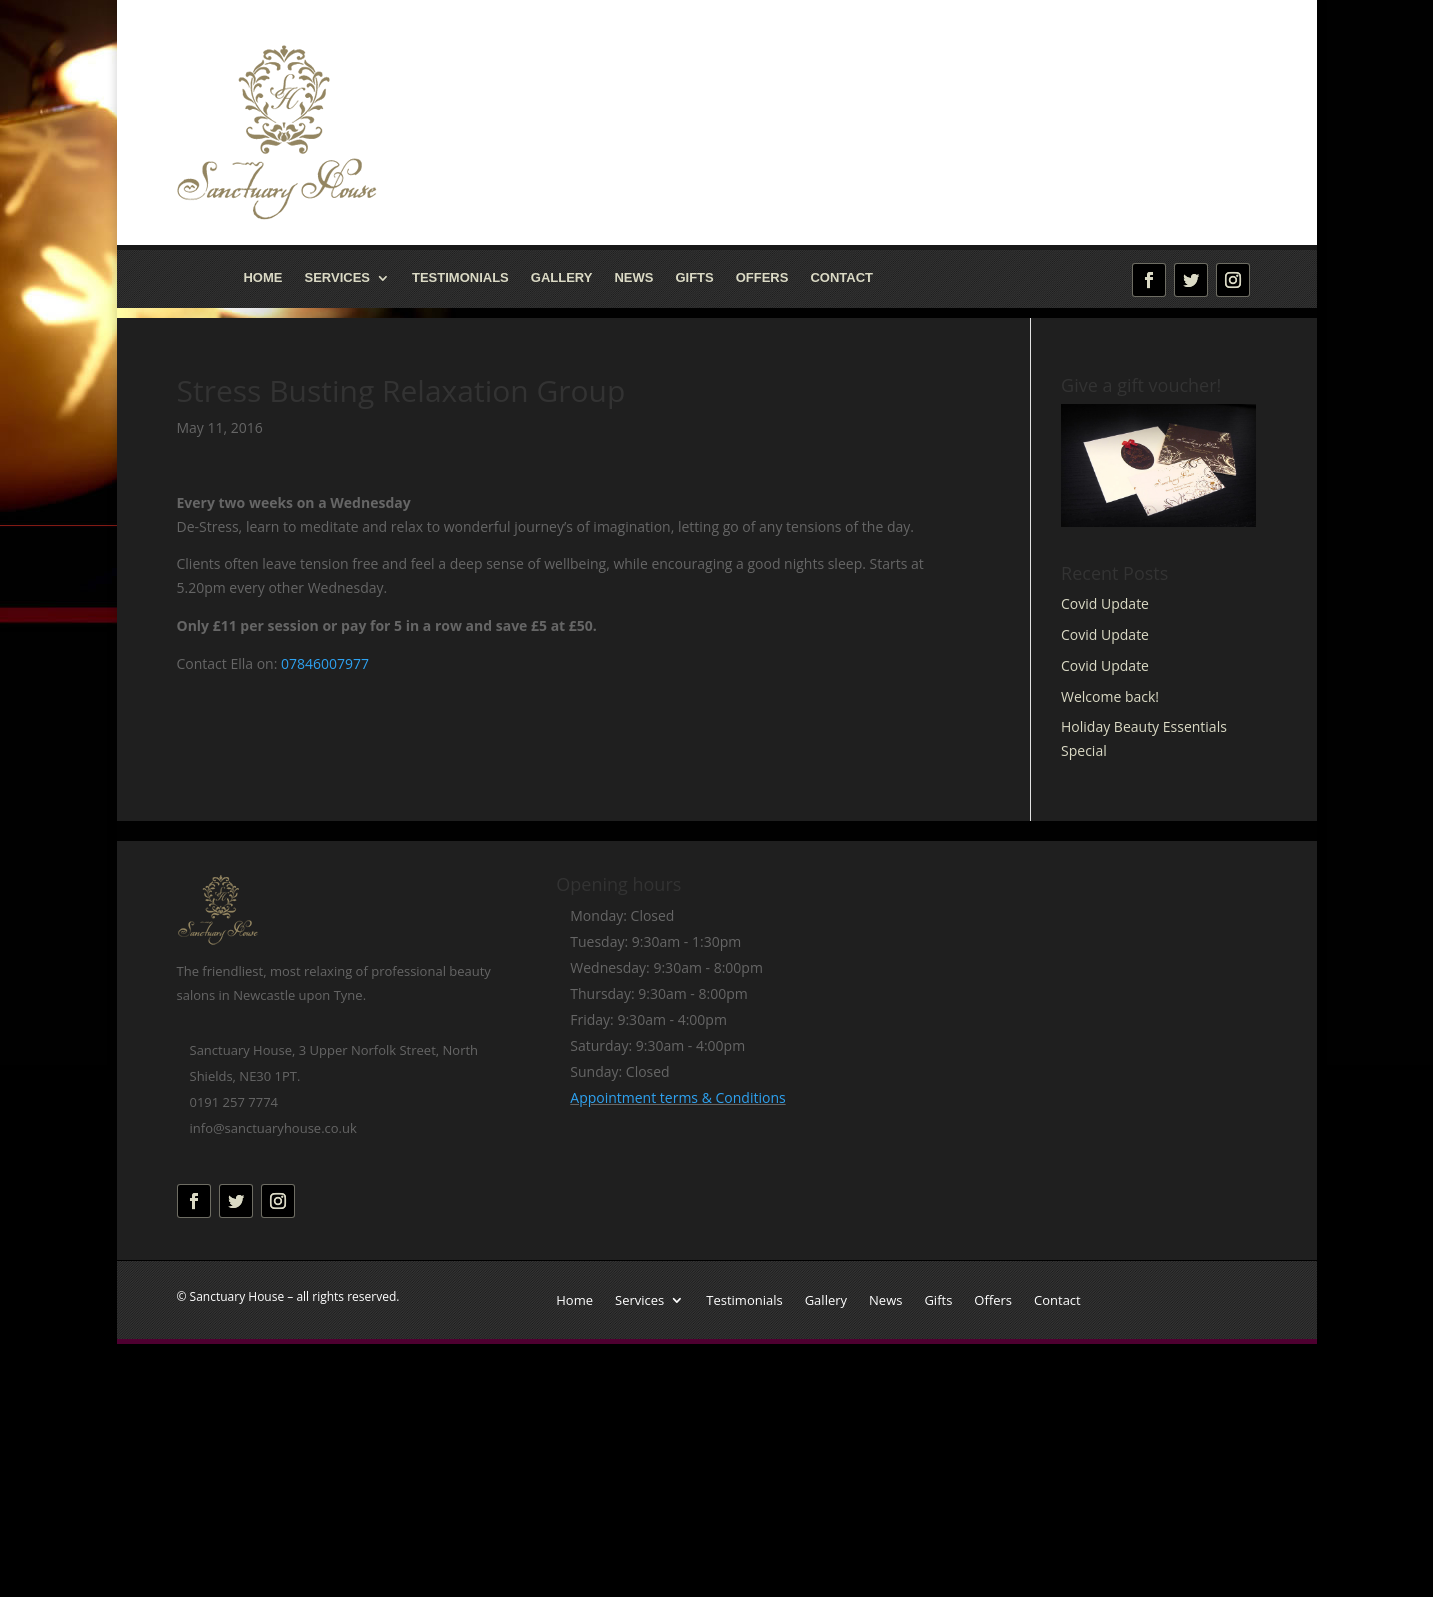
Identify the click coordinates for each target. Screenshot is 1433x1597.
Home (262, 278)
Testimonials (460, 278)
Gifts (694, 278)
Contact (841, 278)
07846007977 (325, 663)
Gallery (562, 278)
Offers (762, 278)
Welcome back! (1110, 696)
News (633, 278)
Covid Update (1105, 603)
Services (337, 278)
